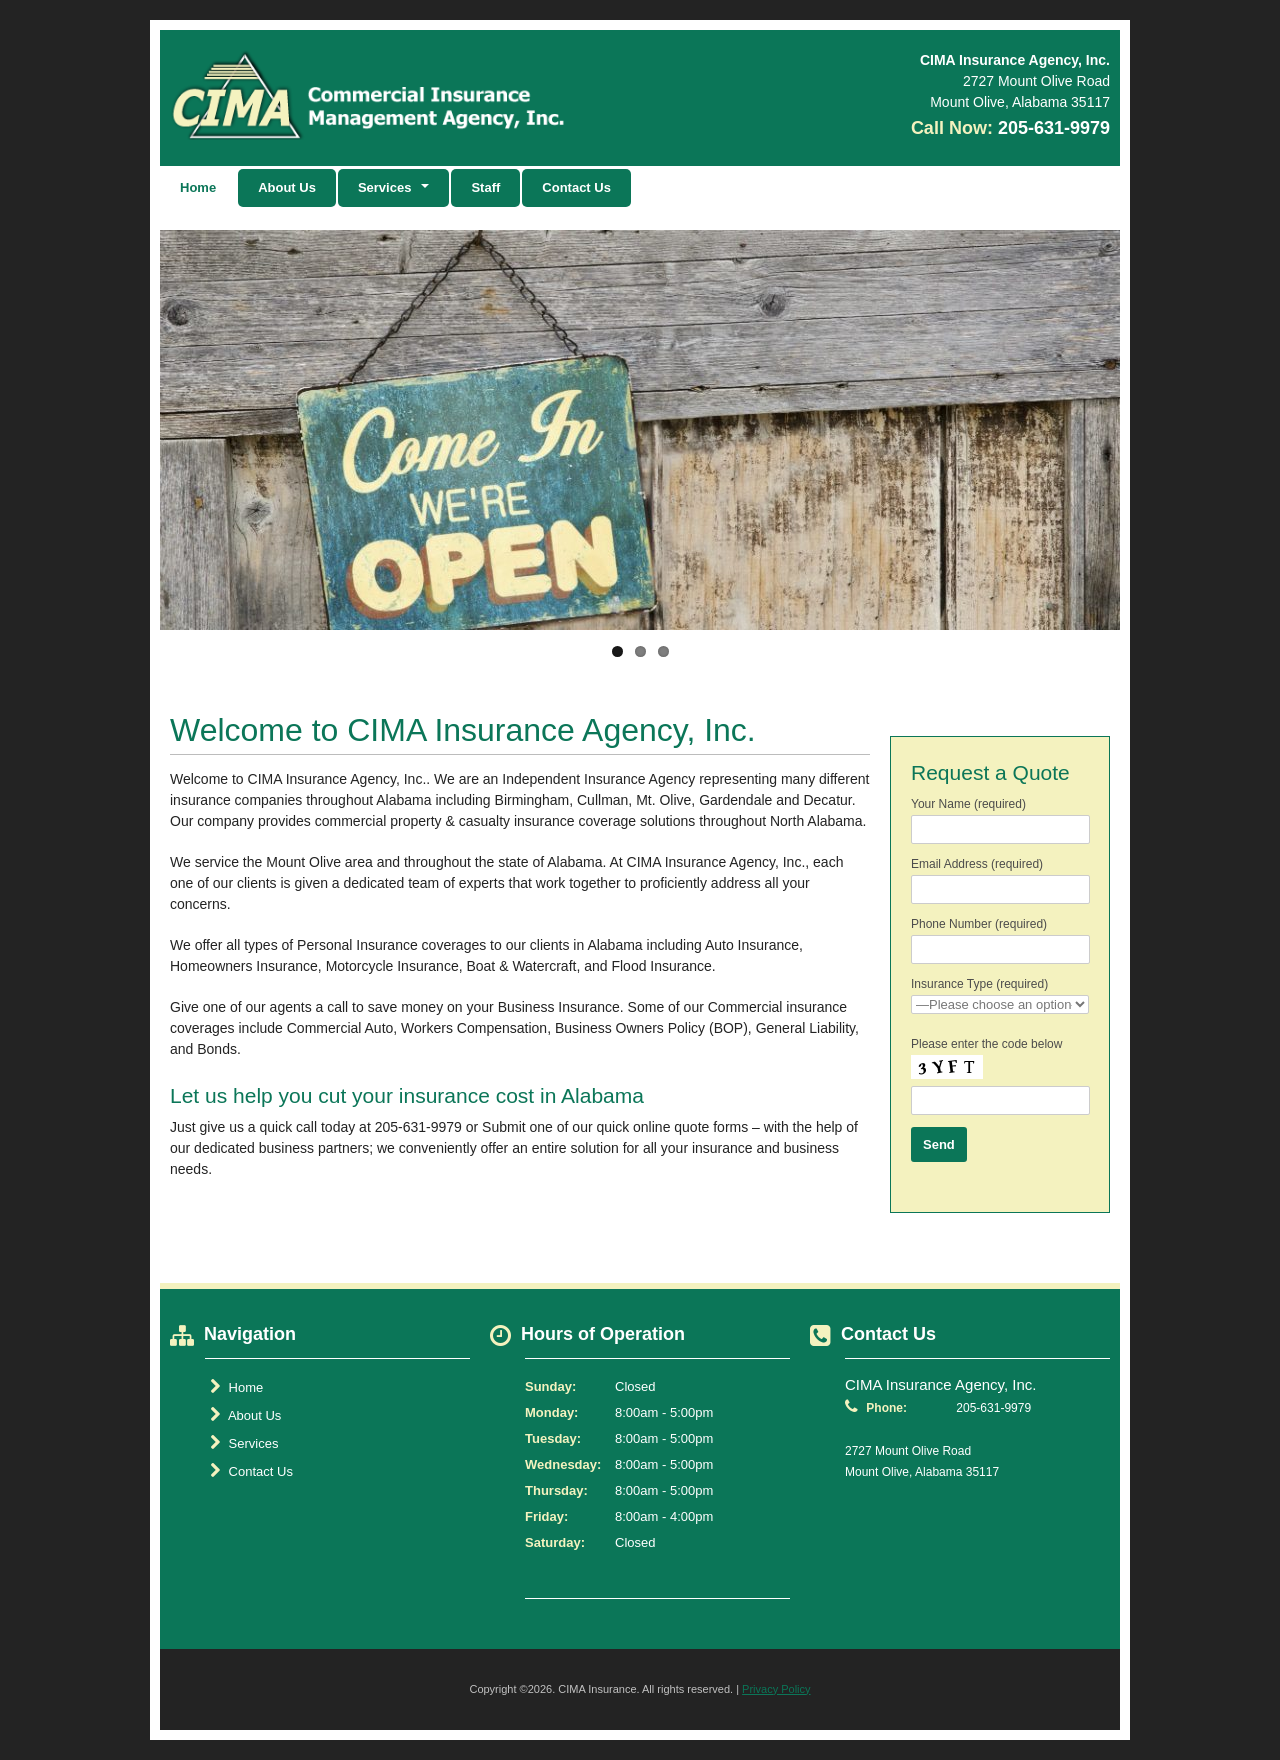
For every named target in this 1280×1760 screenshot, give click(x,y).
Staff (485, 187)
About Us (287, 187)
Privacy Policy (776, 1689)
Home (198, 187)
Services (244, 1443)
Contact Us (576, 187)
